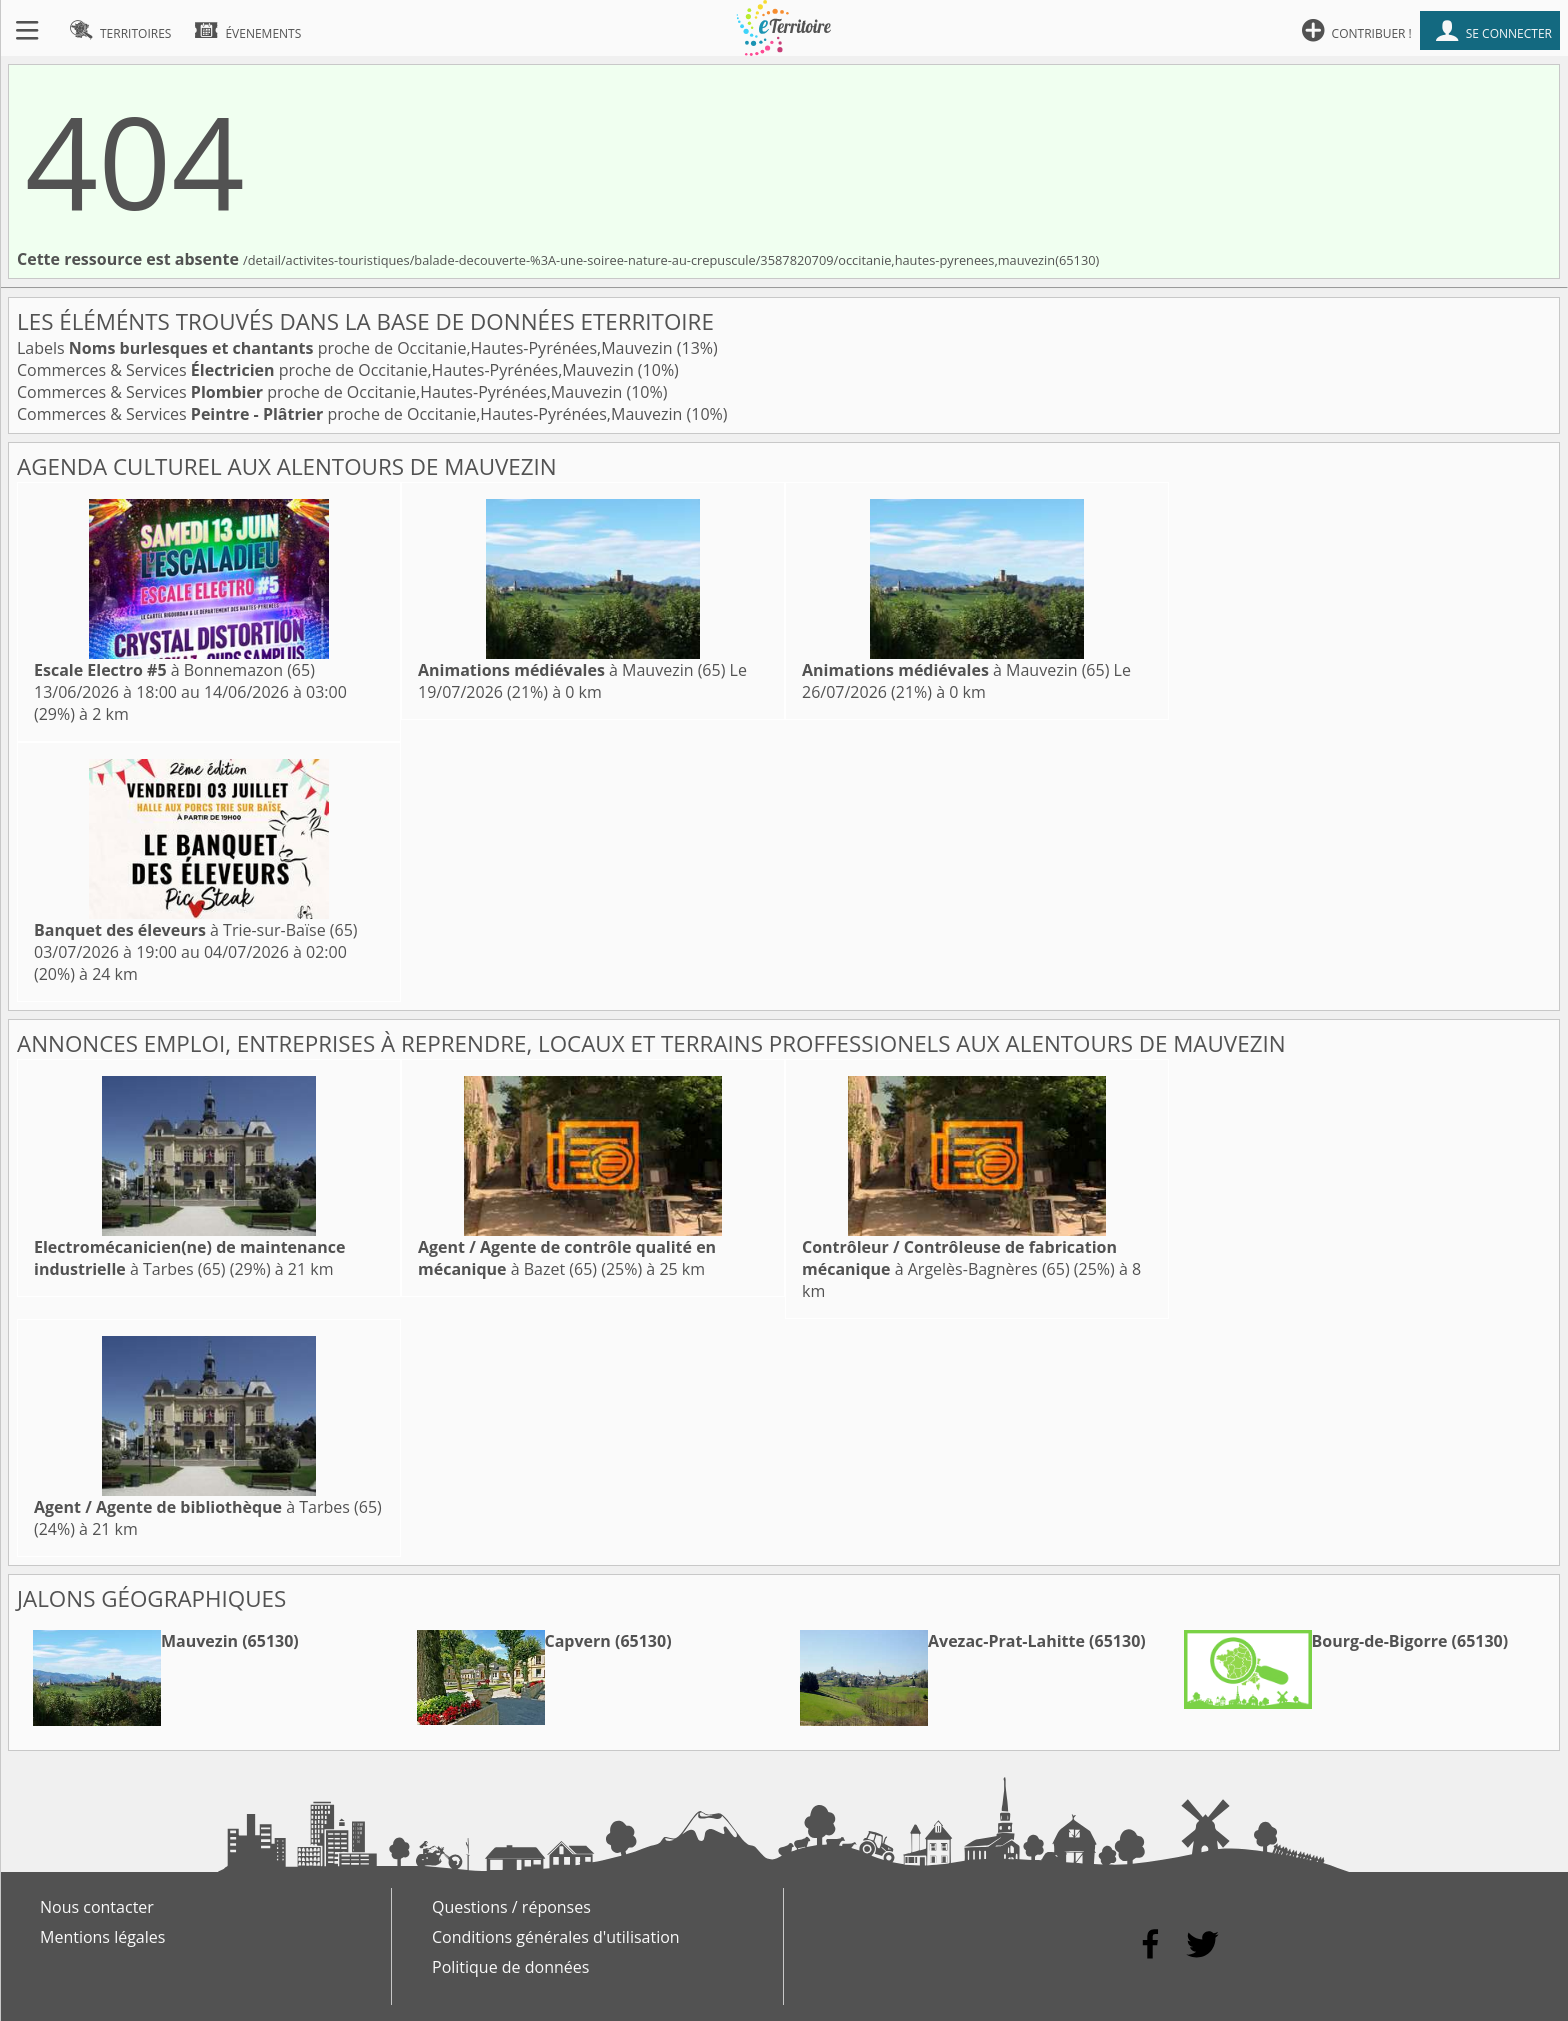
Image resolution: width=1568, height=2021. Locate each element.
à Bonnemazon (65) (174, 670)
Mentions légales (102, 1937)
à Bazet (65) (567, 1258)
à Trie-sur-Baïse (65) (196, 930)
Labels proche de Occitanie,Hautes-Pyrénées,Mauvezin (347, 348)
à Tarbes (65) (189, 1258)
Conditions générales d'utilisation (556, 1937)
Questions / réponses (511, 1907)
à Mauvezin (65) (571, 670)
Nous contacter (97, 1907)
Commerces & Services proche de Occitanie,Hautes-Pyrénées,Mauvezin (327, 370)
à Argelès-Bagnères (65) (959, 1258)
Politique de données (510, 1967)
